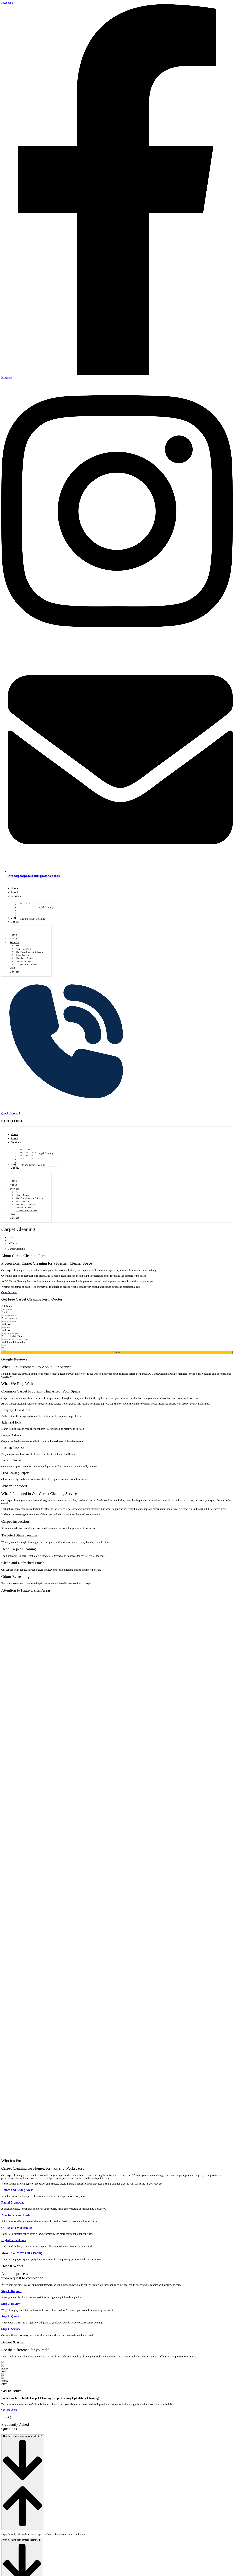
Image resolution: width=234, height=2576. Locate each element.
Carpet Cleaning (23, 948)
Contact (14, 971)
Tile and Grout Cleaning (26, 964)
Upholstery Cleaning (25, 957)
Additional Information (13, 1341)
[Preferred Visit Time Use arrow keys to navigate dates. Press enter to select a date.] (15, 1338)
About (13, 938)
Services (15, 942)
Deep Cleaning (22, 954)
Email (4, 1311)
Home (13, 934)
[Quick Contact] (66, 1103)
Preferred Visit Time (11, 1335)
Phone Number (9, 1317)
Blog (12, 967)
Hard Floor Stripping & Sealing (29, 951)
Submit (117, 1352)
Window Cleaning (23, 960)
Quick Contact (10, 1112)
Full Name (6, 1305)
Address (5, 1323)
